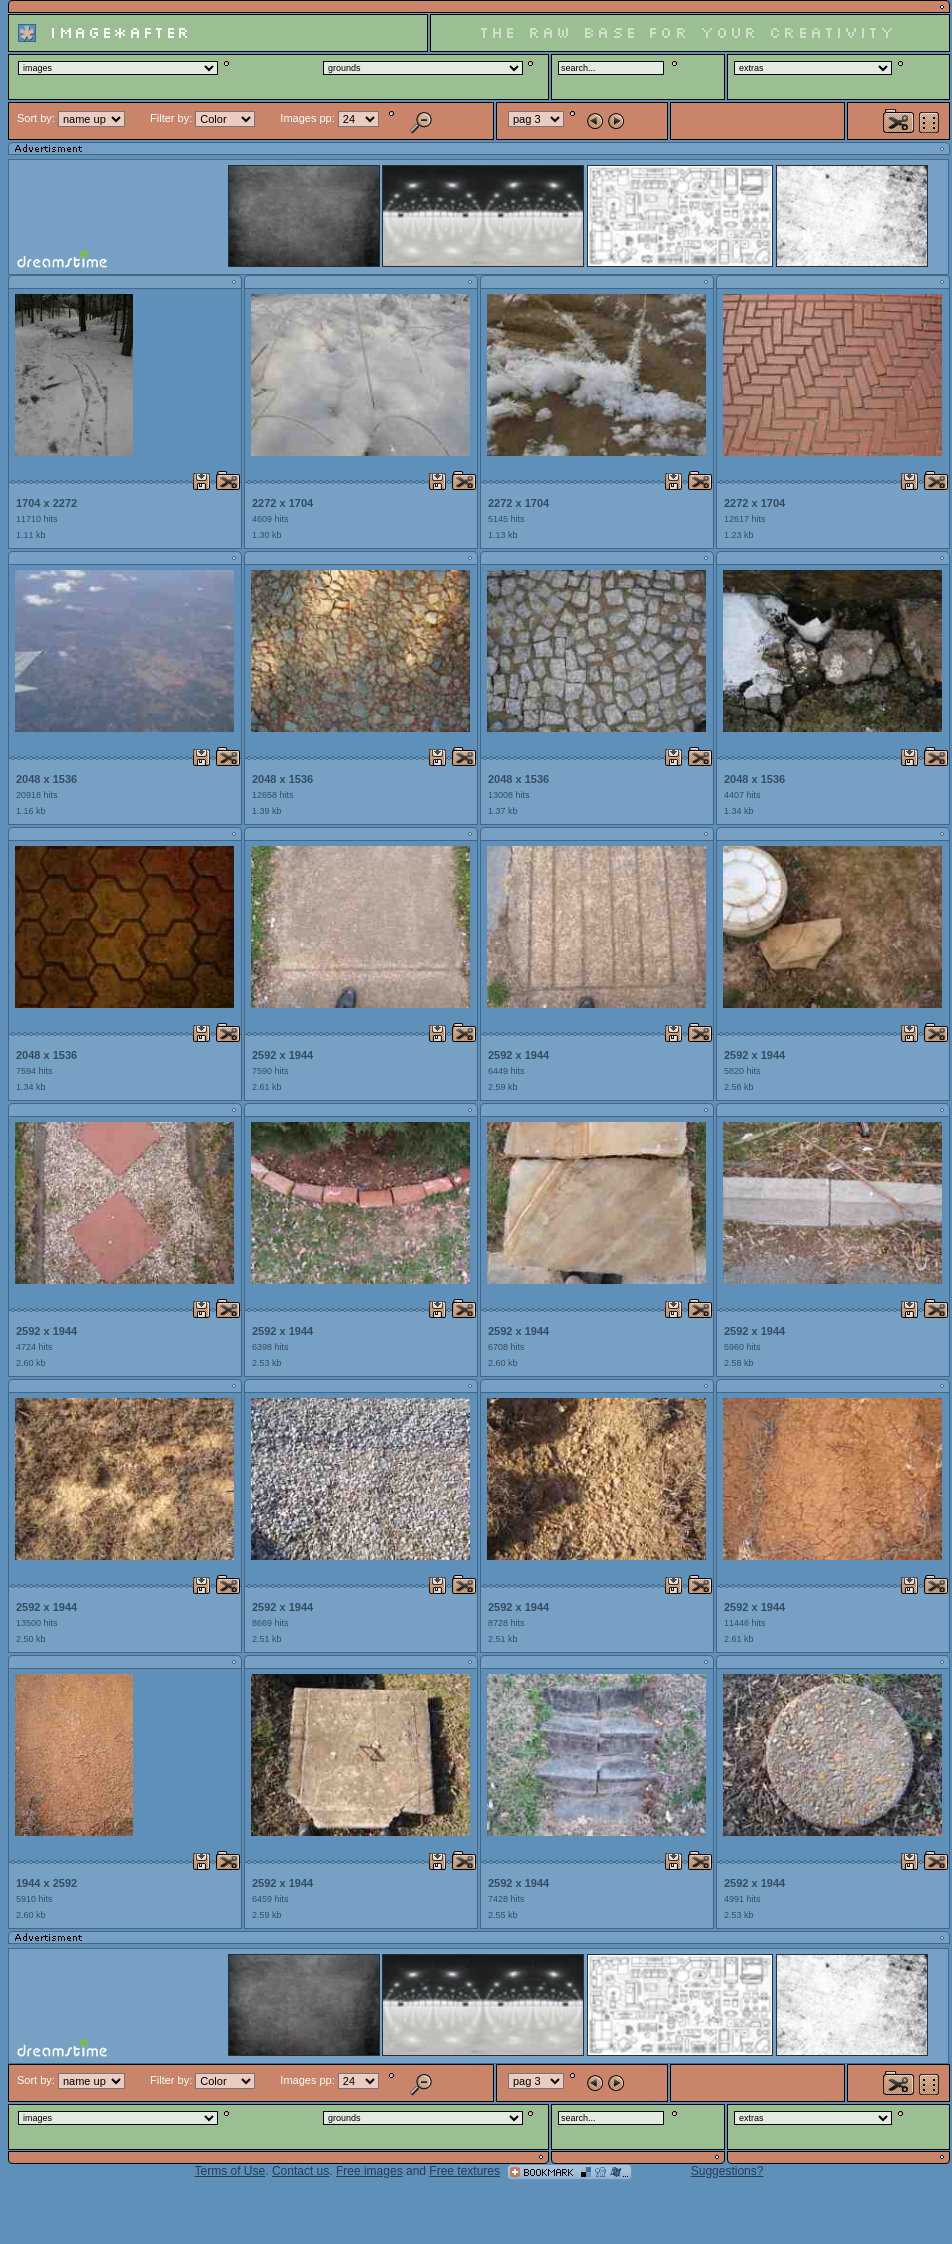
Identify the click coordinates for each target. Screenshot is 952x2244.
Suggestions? (727, 2171)
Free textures (464, 2171)
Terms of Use (230, 2171)
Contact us (300, 2171)
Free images (369, 2171)
